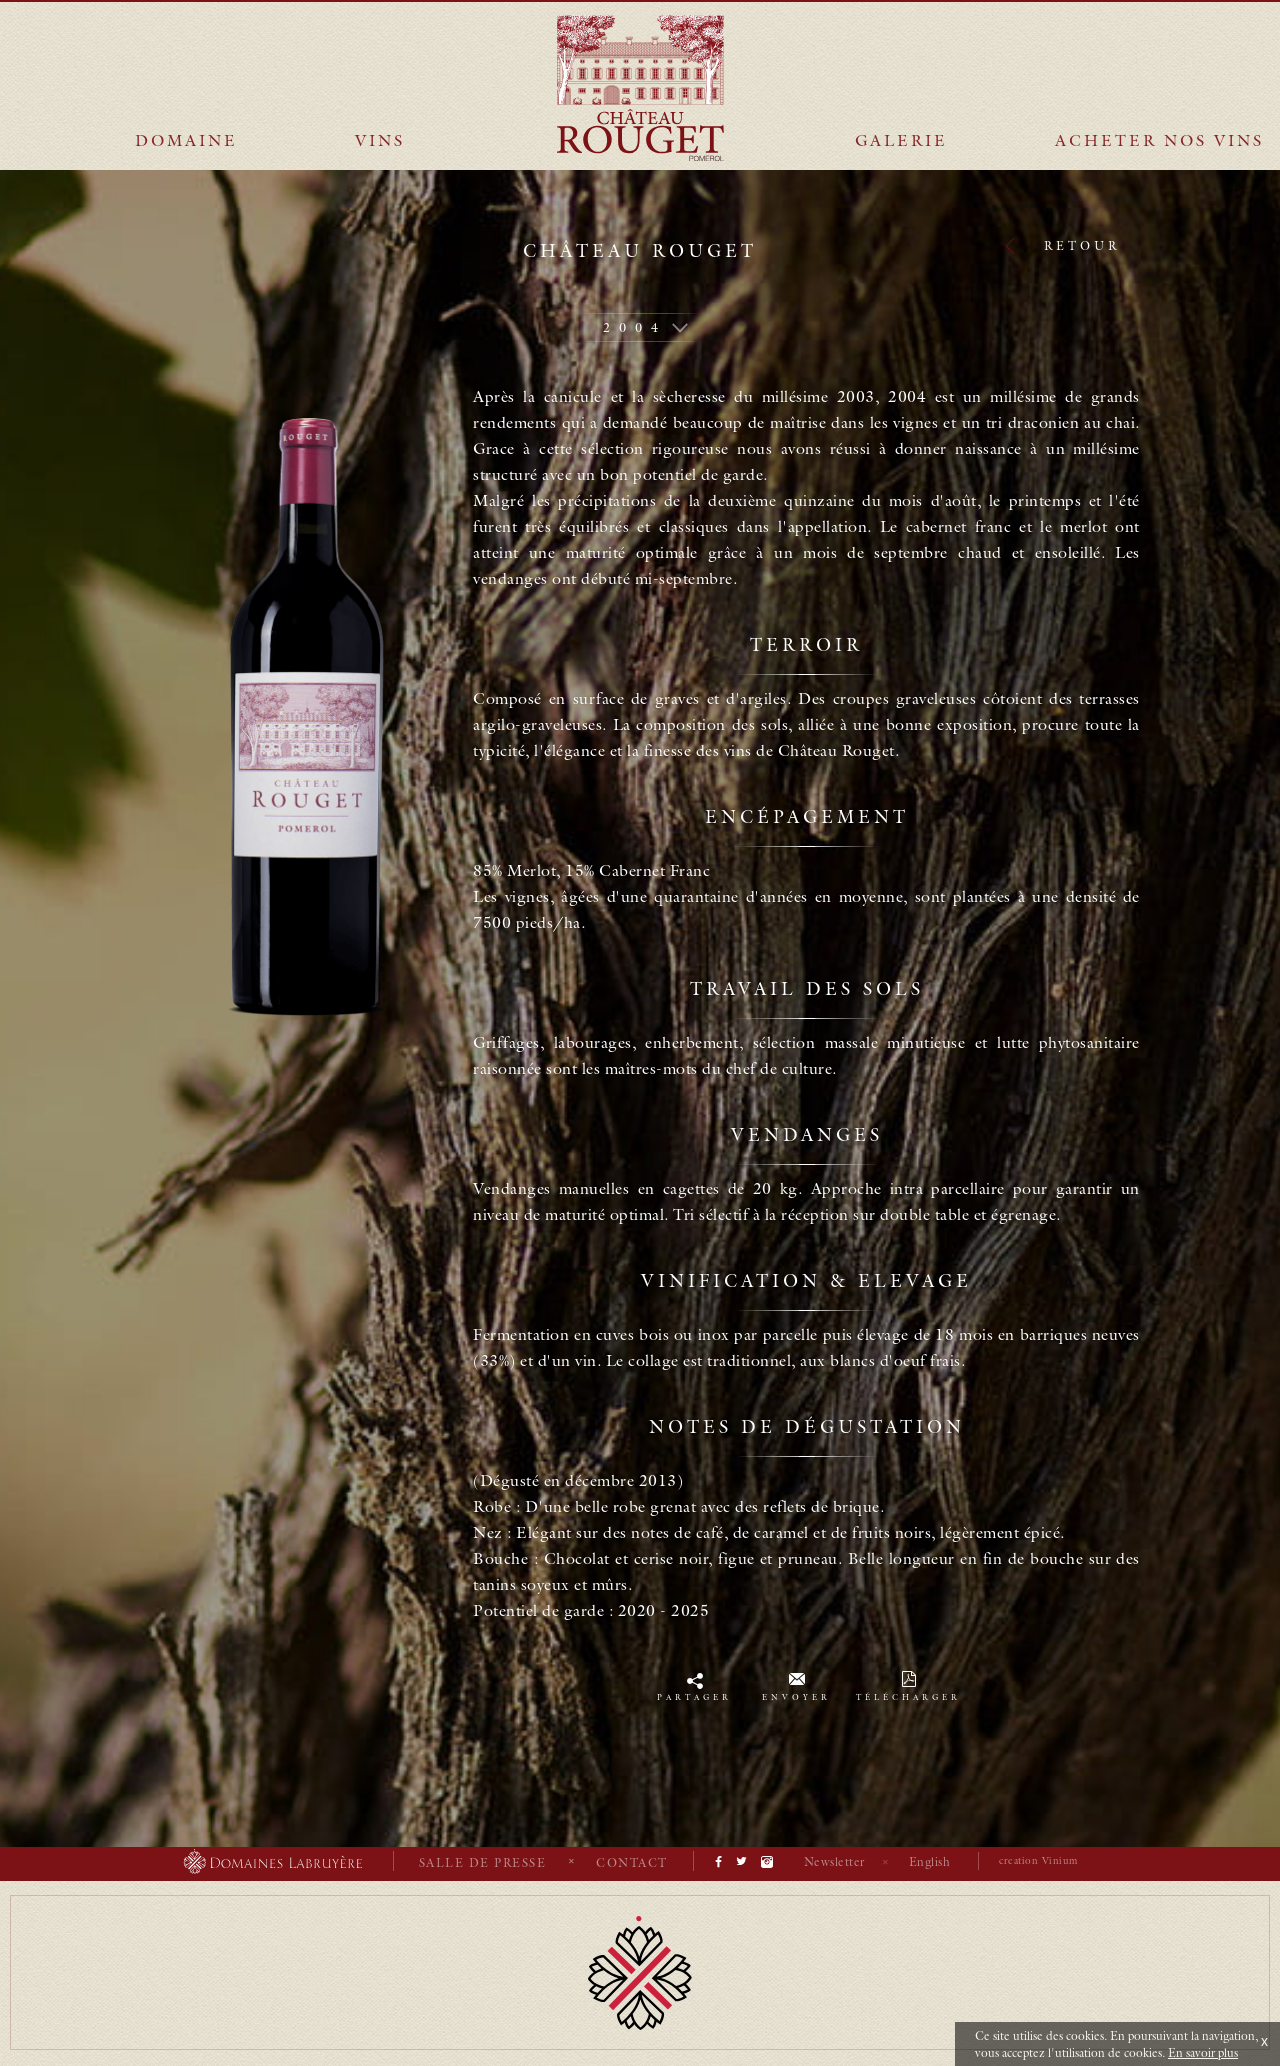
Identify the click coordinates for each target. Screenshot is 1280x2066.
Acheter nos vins (1159, 140)
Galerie (901, 140)
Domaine (186, 140)
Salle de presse (483, 1862)
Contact (632, 1862)
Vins (380, 140)
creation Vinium (1038, 1860)
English (930, 1861)
